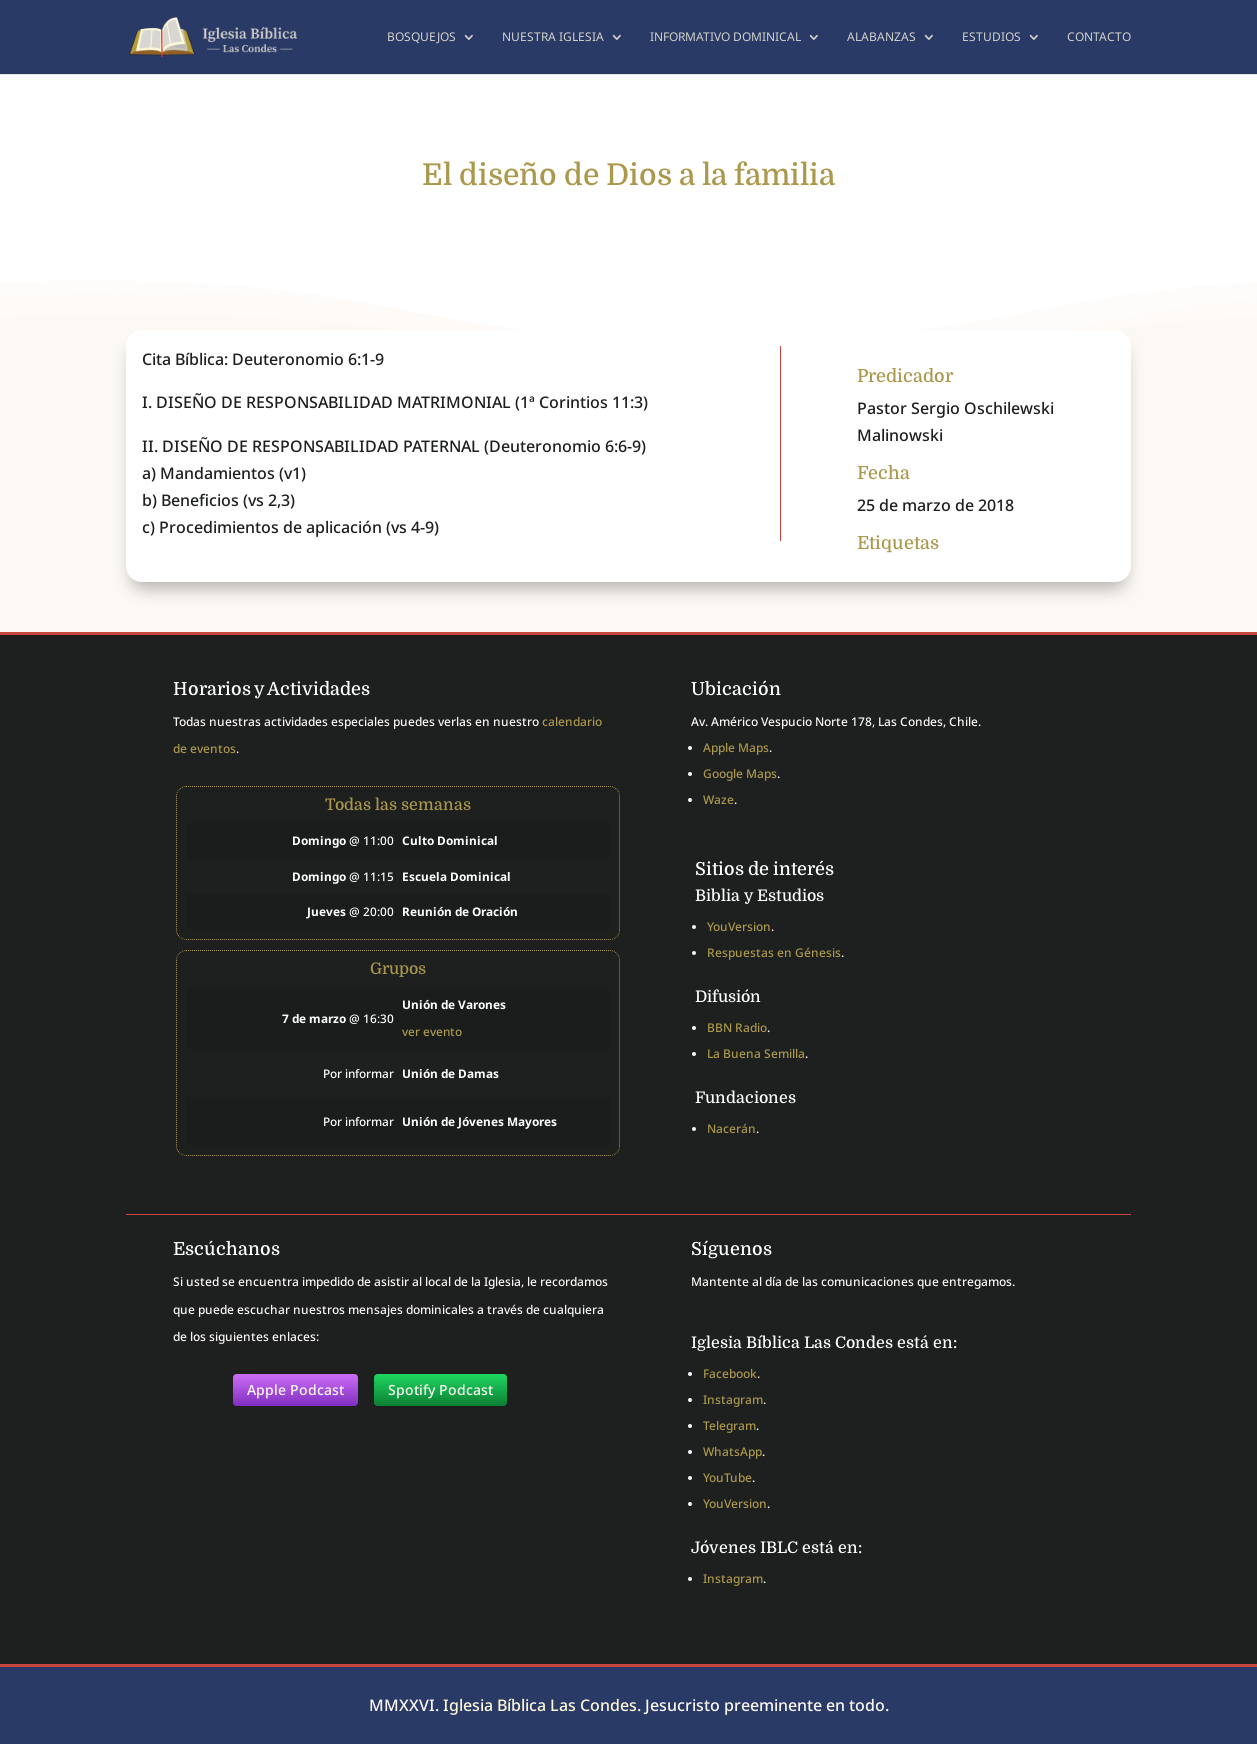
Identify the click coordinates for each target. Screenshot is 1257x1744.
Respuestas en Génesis (774, 952)
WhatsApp (732, 1451)
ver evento (432, 1031)
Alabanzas (881, 37)
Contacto (1099, 37)
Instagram (733, 1399)
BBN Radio (737, 1027)
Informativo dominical (725, 37)
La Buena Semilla (756, 1053)
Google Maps (740, 773)
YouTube (727, 1477)
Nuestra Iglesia (553, 37)
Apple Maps (736, 747)
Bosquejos (421, 37)
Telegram (729, 1425)
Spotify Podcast (440, 1389)
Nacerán (731, 1128)
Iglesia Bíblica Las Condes (540, 1705)
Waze (718, 799)
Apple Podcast (295, 1389)
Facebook (730, 1373)
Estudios (991, 37)
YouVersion (739, 926)
